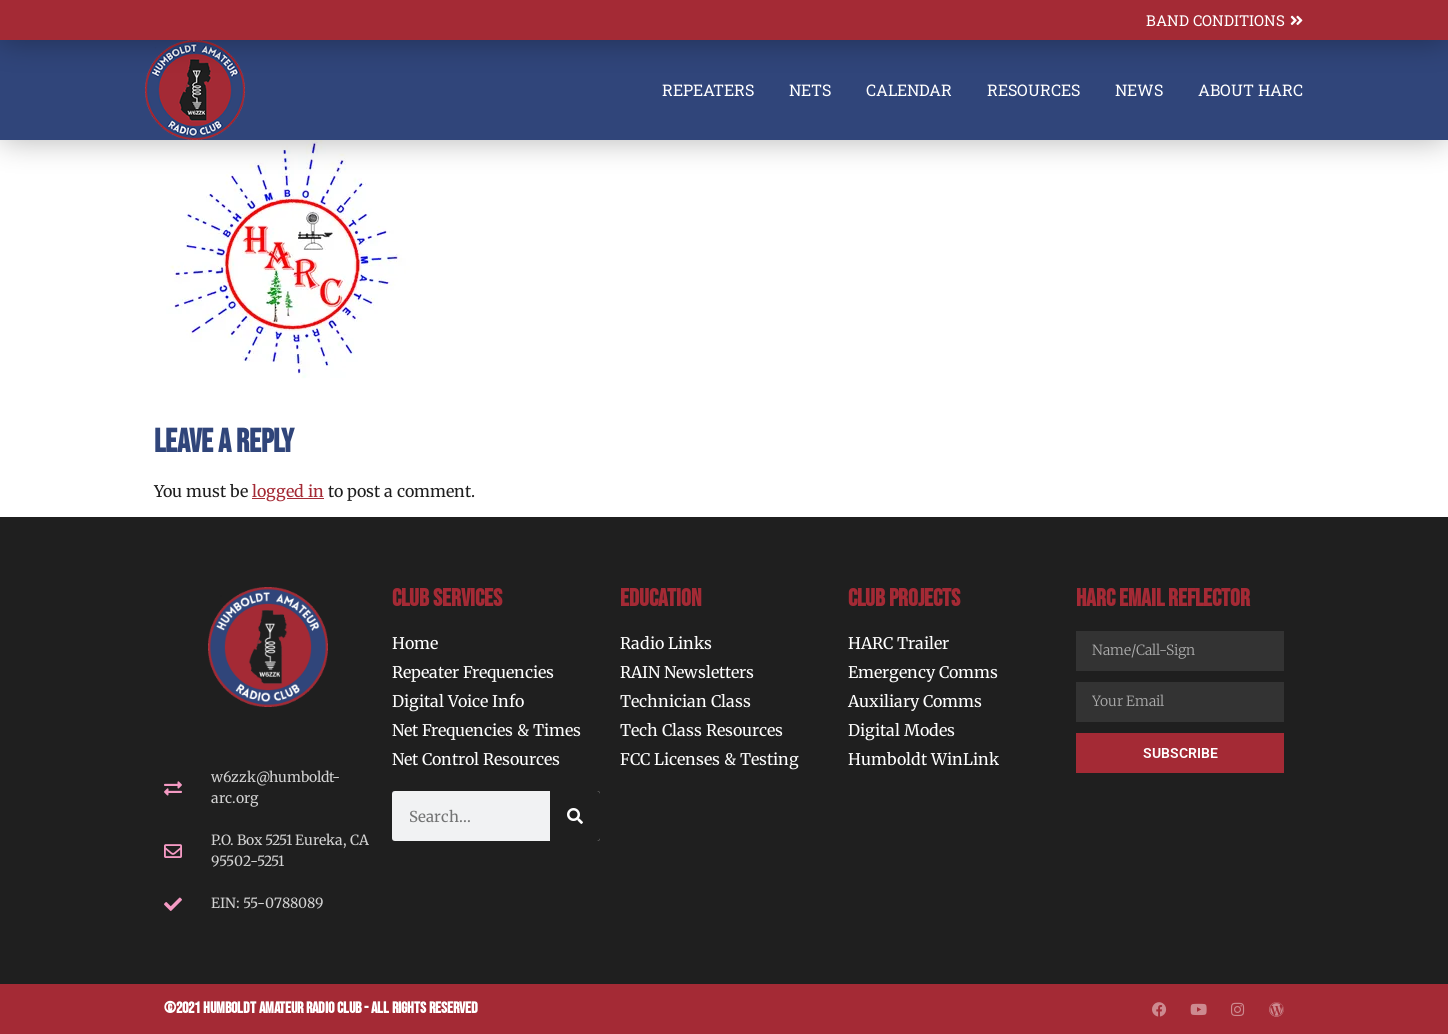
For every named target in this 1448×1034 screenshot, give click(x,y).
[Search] (575, 816)
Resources (1033, 89)
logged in (288, 491)
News (1139, 89)
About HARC (1250, 89)
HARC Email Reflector (1163, 598)
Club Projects (904, 598)
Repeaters (708, 89)
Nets (810, 89)
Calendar (909, 89)
